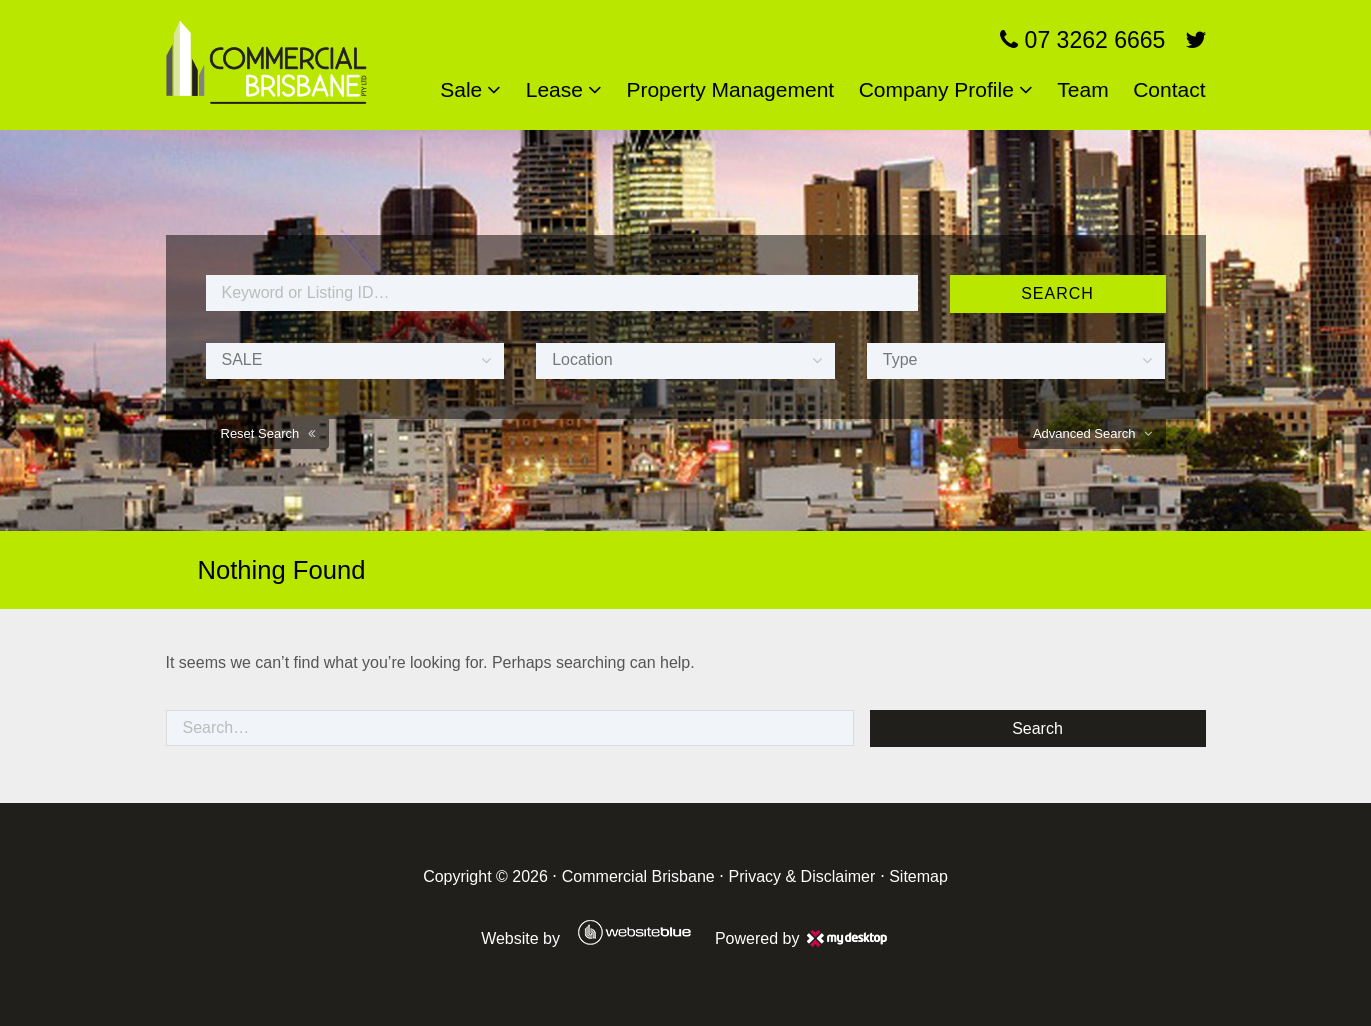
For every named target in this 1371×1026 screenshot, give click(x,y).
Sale (461, 89)
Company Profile (936, 89)
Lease (554, 89)
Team (1082, 89)
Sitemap (918, 876)
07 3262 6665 (1082, 40)
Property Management (730, 89)
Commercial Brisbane (638, 876)
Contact (1169, 89)
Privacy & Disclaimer (802, 876)
